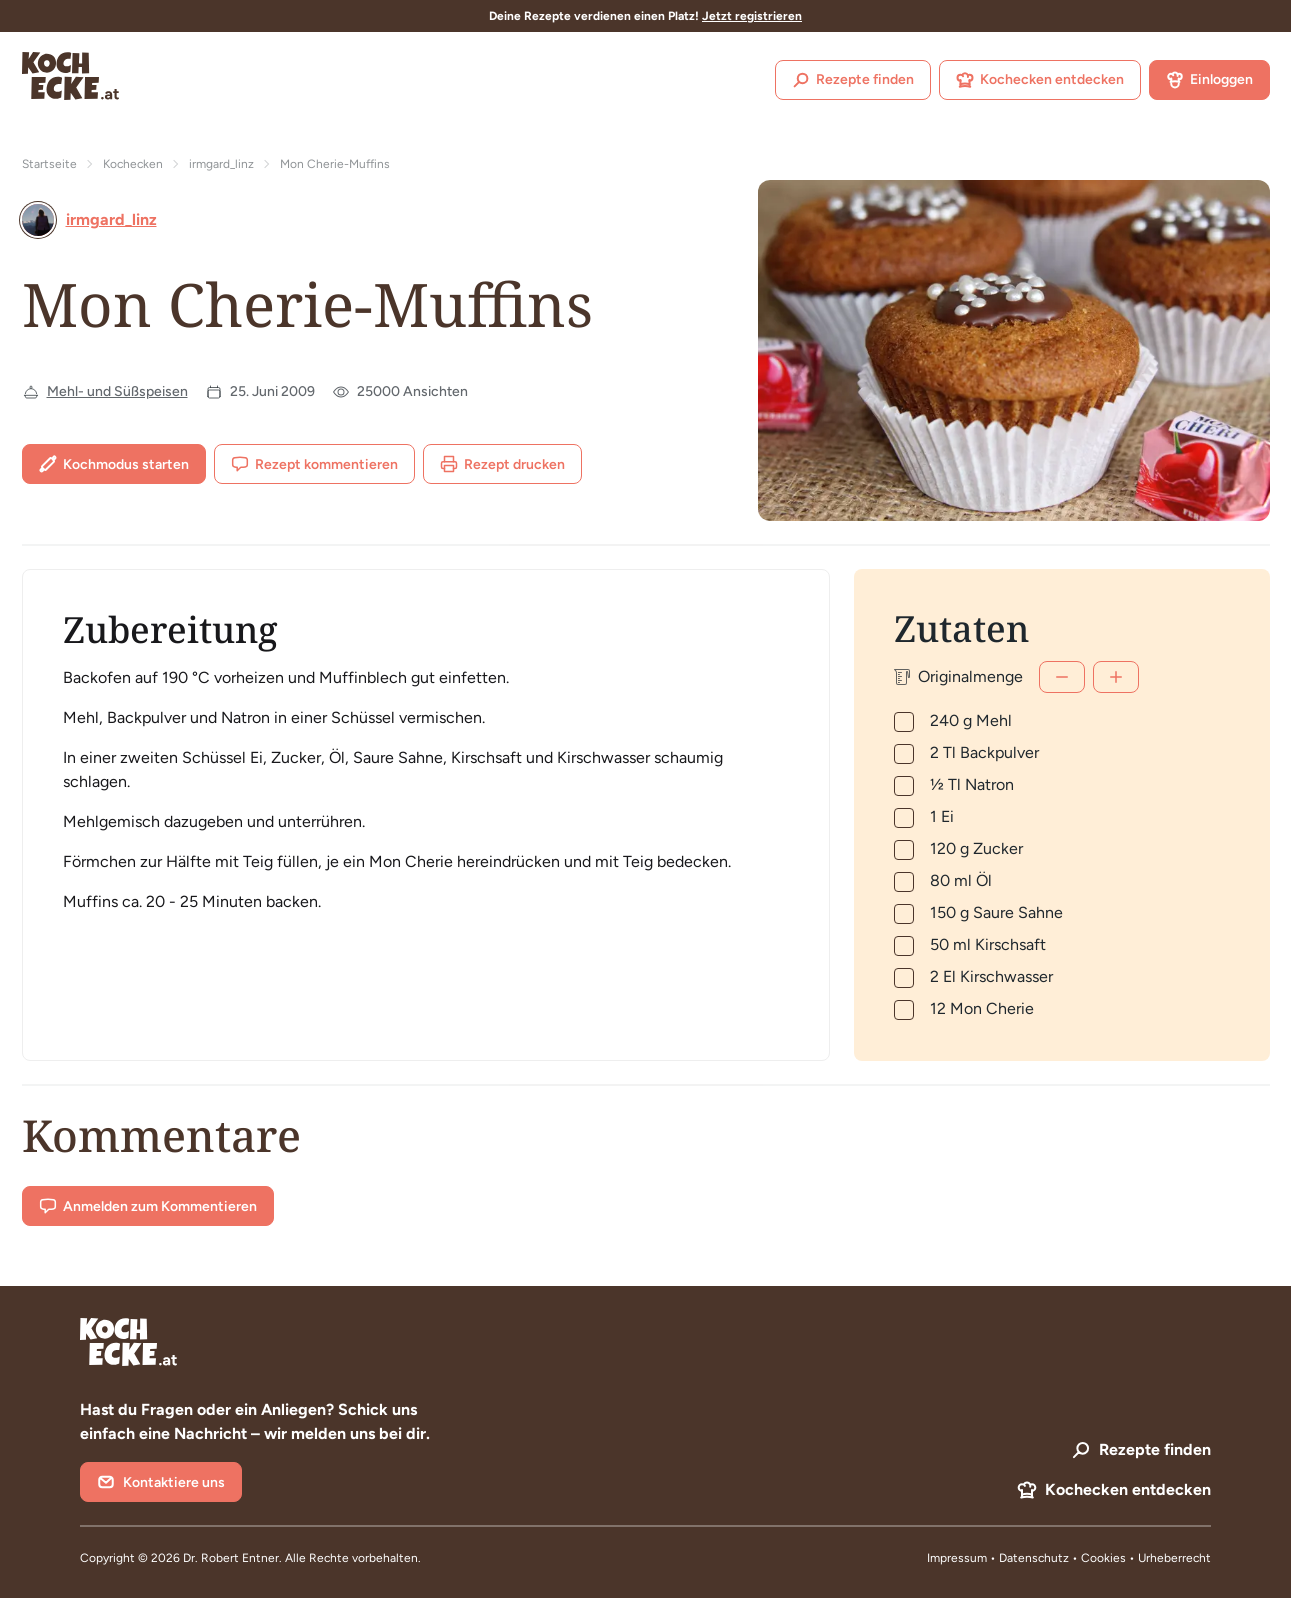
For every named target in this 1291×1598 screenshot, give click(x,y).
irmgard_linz (221, 164)
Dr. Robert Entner (231, 1558)
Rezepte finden (853, 80)
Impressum (957, 1558)
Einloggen (1209, 80)
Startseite (49, 164)
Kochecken (133, 164)
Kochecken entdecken (1040, 80)
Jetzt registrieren (752, 16)
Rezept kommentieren (314, 464)
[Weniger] (1062, 677)
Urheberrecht (1174, 1558)
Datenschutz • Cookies (1064, 1558)
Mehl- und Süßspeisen (117, 391)
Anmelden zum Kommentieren (148, 1206)
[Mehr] (1116, 677)
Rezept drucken (502, 464)
